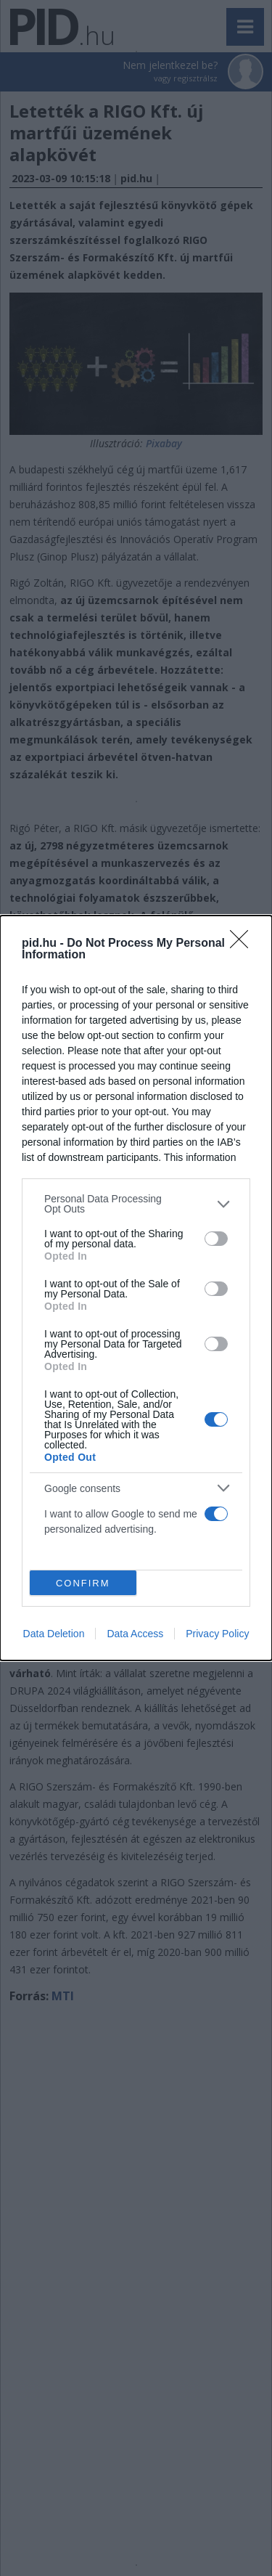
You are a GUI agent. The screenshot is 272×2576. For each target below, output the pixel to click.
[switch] (216, 1238)
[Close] (243, 944)
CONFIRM (83, 1582)
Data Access (135, 1633)
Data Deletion (54, 1633)
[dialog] (136, 1288)
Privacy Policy (217, 1633)
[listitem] (136, 1204)
